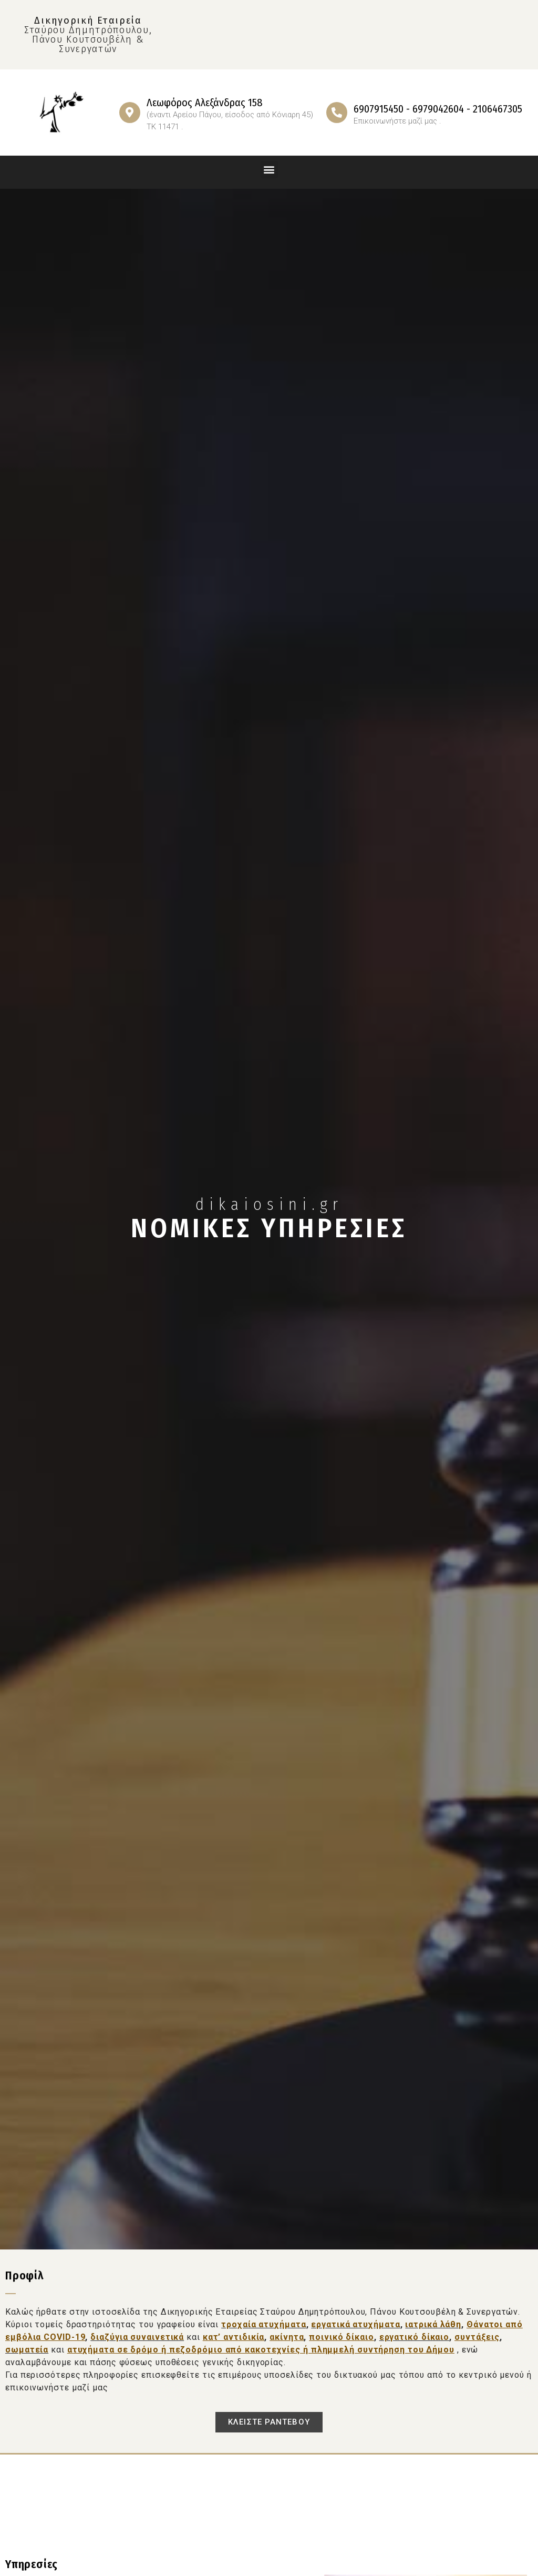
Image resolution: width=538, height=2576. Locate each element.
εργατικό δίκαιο (414, 2337)
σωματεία (26, 2350)
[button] (269, 169)
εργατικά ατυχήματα (355, 2324)
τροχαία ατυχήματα (263, 2324)
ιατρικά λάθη (433, 2324)
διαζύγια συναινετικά (137, 2337)
